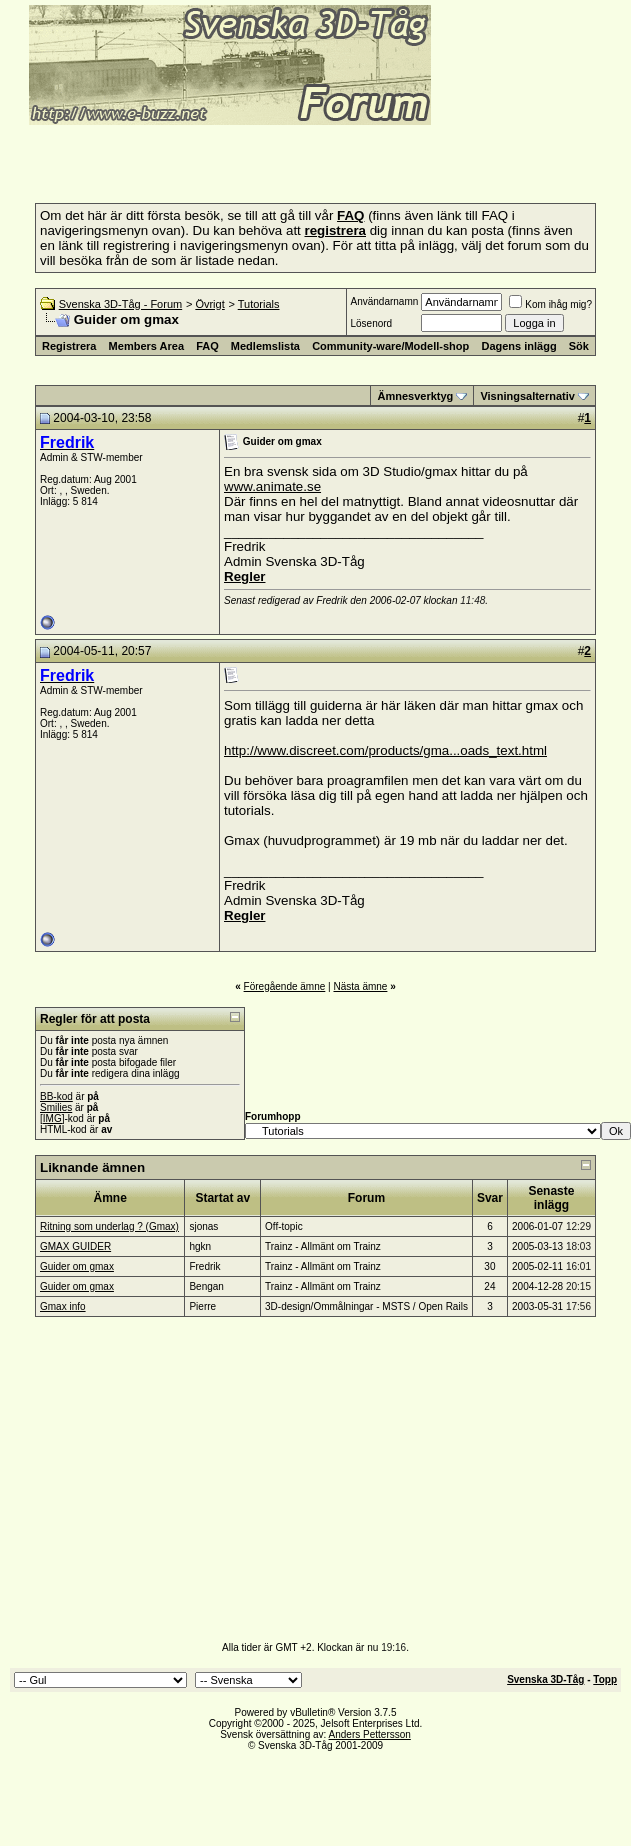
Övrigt (209, 304)
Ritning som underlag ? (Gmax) (109, 1226)
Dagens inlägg (518, 346)
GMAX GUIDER (75, 1246)
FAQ (207, 346)
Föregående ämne (285, 986)
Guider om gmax (77, 1266)
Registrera (69, 346)
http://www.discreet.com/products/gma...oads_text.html (385, 750)
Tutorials (259, 304)
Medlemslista (265, 346)
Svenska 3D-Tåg (545, 1679)
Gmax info (63, 1306)
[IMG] (52, 1118)
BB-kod (56, 1096)
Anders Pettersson (370, 1734)
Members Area (146, 346)
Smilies (56, 1107)
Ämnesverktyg (415, 396)
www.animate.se (272, 486)
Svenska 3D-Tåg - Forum (120, 304)
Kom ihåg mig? (550, 304)
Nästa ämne (360, 986)
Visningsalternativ (527, 396)
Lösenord (371, 323)
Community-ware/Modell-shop (390, 346)
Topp (605, 1679)
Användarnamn (384, 301)
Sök (579, 346)
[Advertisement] (244, 158)
